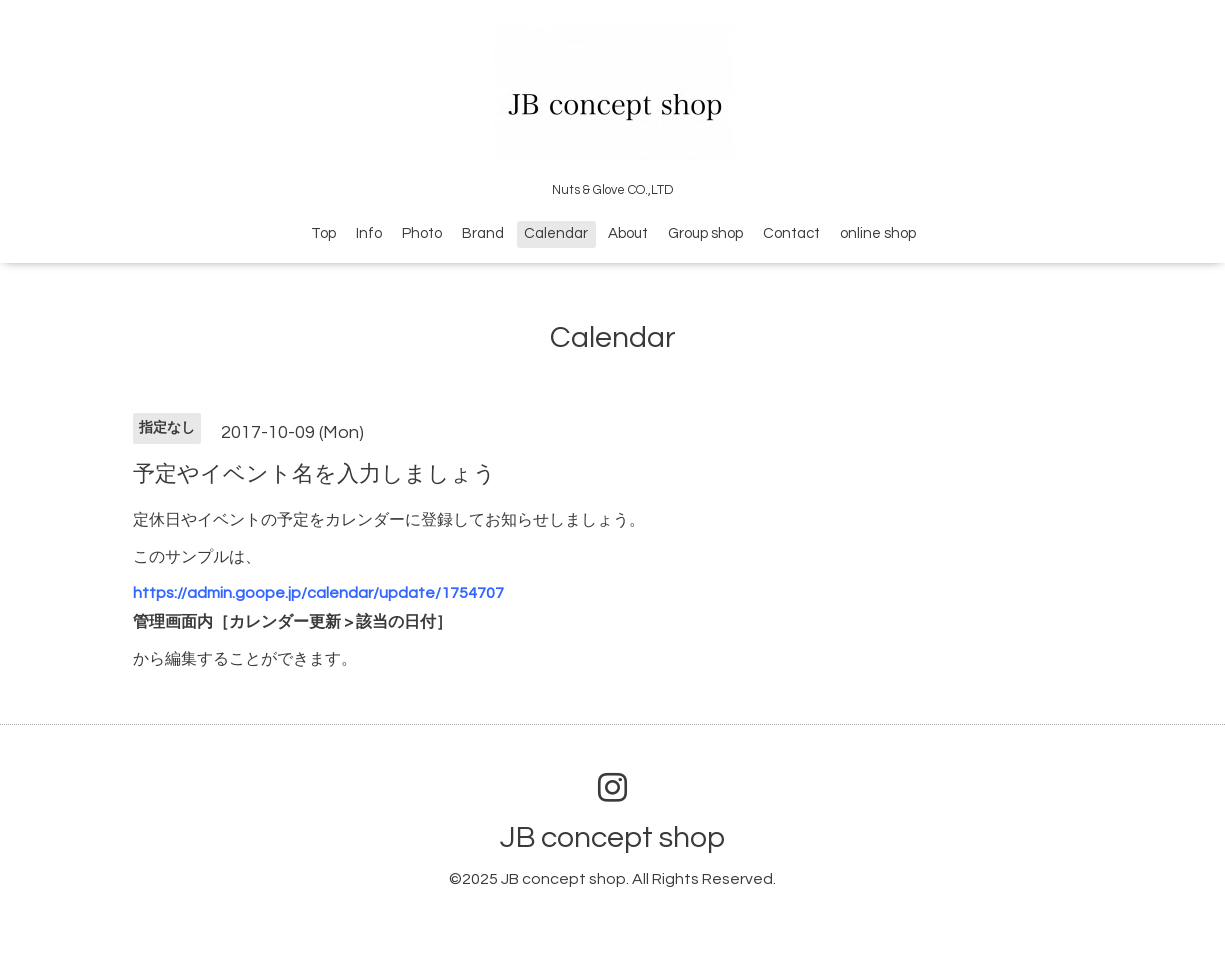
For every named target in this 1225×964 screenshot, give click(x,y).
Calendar (556, 233)
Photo (422, 233)
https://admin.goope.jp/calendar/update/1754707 (318, 593)
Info (369, 233)
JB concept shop (612, 837)
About (628, 233)
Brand (483, 233)
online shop (878, 233)
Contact (791, 233)
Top (323, 233)
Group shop (705, 233)
